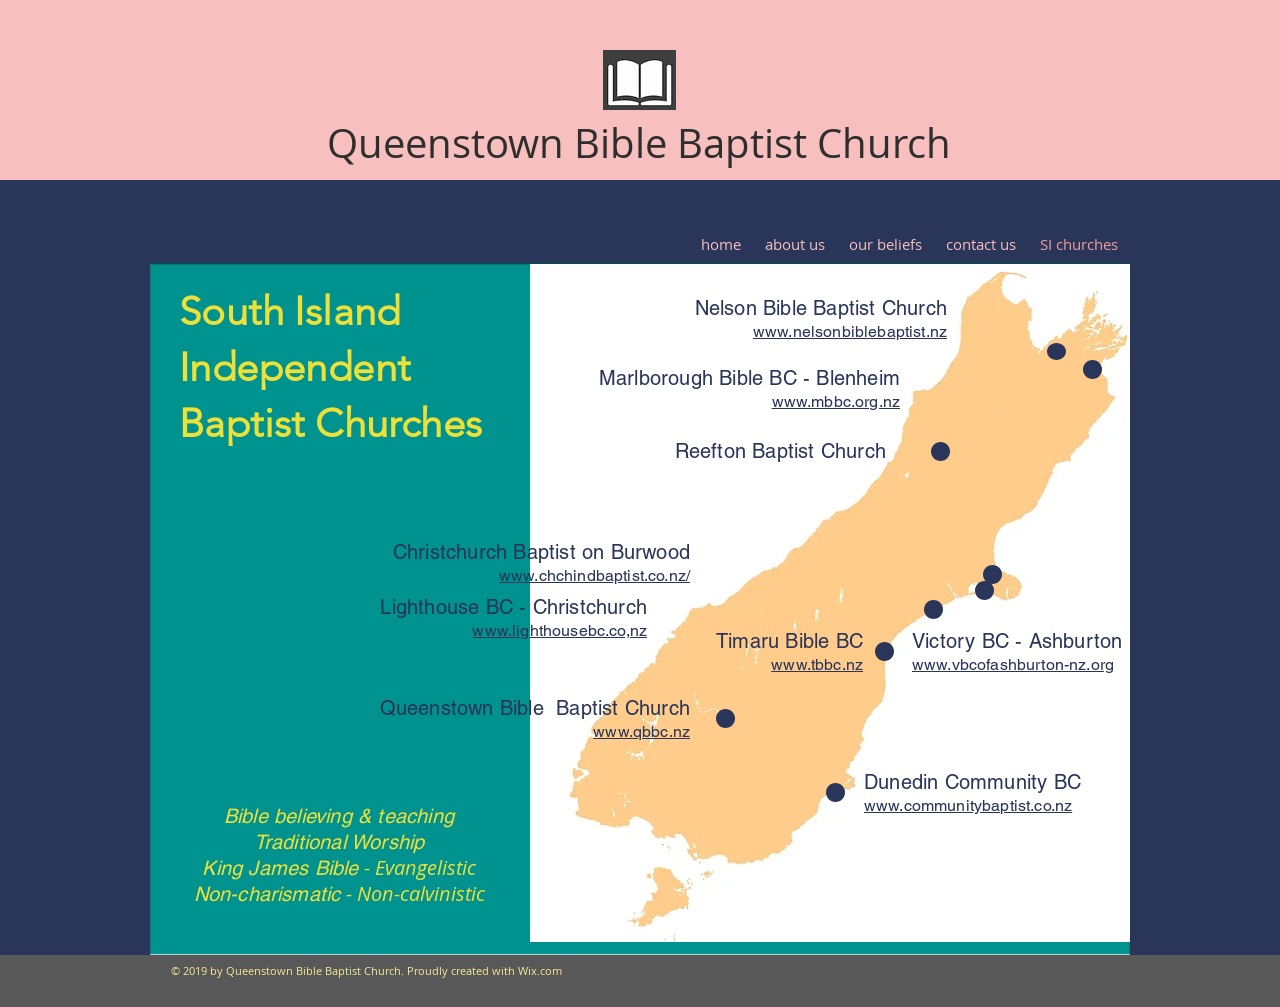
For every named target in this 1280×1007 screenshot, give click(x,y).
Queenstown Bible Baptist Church (639, 143)
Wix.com (540, 970)
